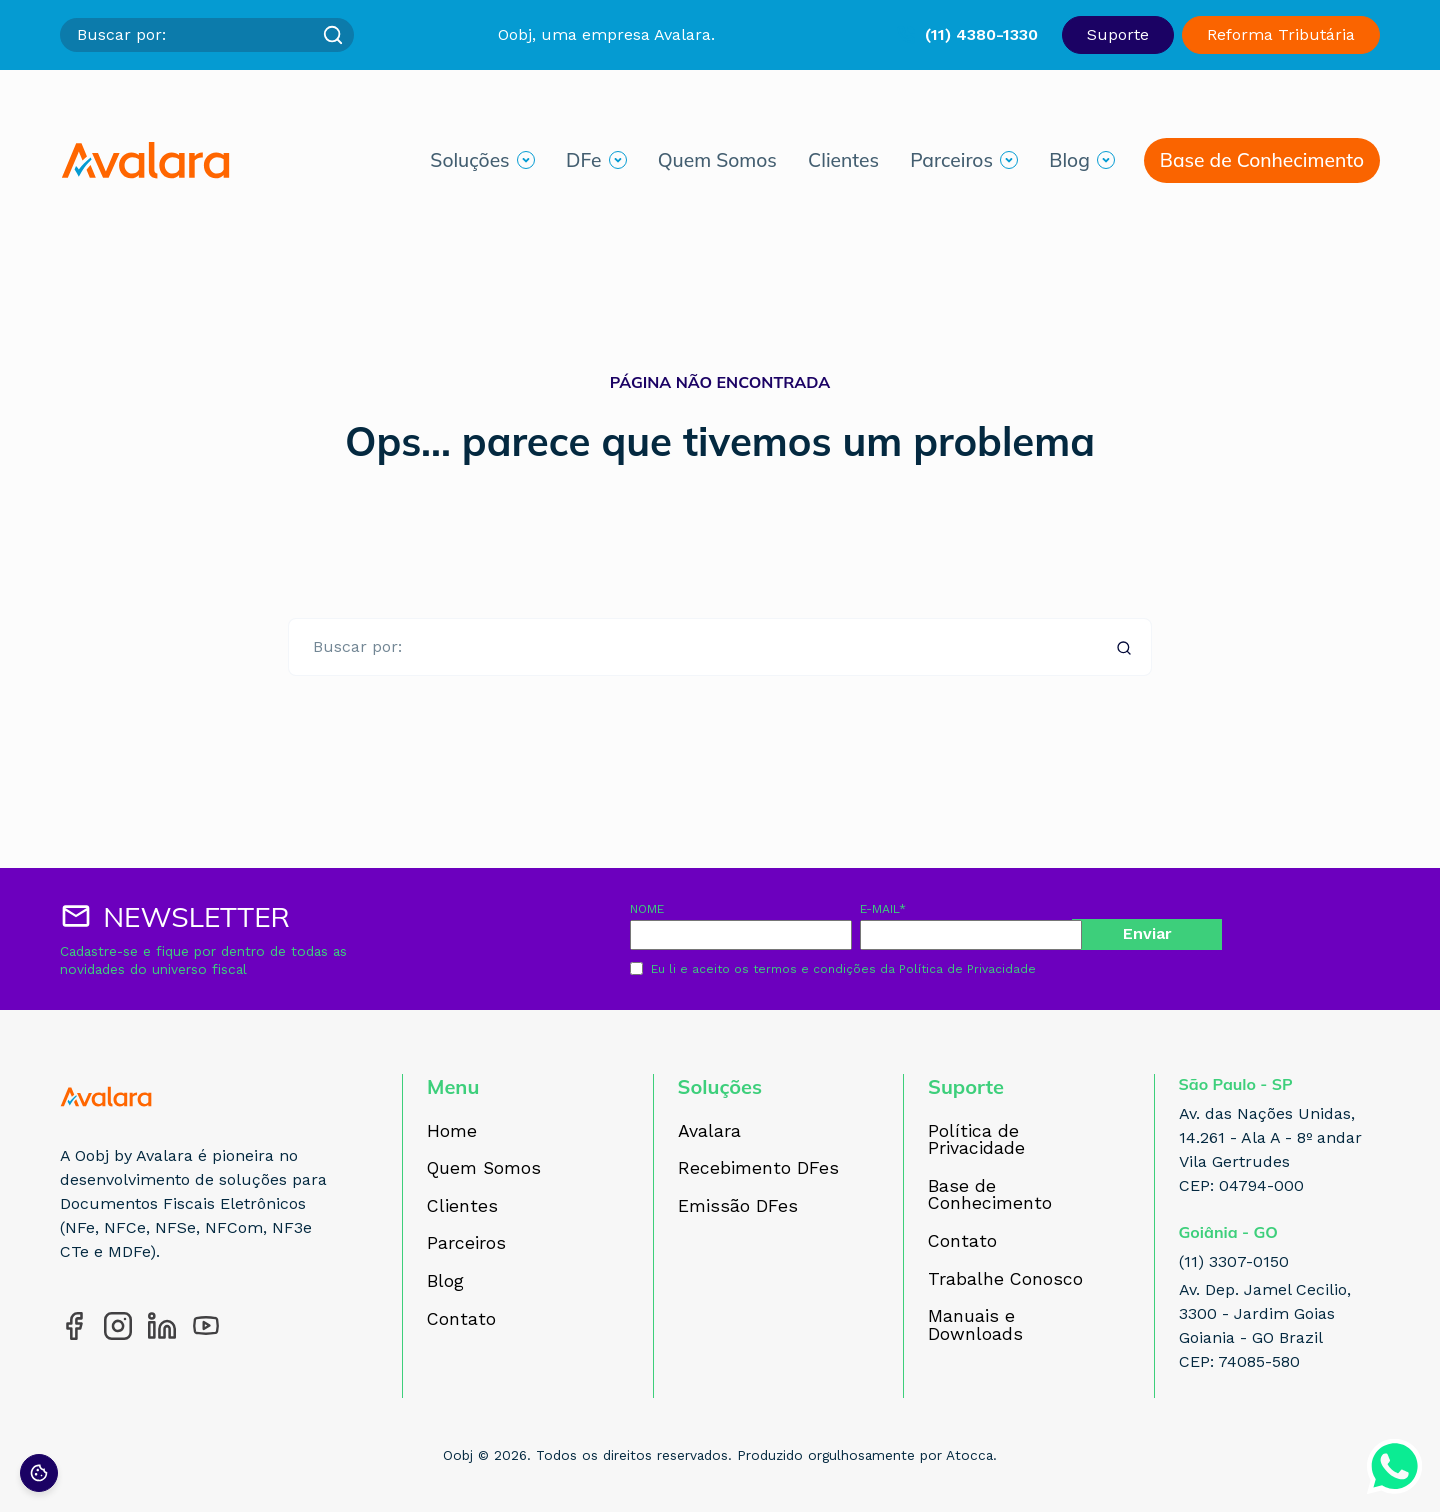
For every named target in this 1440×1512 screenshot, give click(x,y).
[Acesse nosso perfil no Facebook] (74, 1326)
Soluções (469, 163)
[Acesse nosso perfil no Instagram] (118, 1326)
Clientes (843, 163)
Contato (461, 1320)
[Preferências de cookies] (39, 1473)
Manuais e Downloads (975, 1325)
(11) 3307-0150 (1234, 1261)
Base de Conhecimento (1262, 163)
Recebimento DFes (758, 1169)
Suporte (1118, 34)
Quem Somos (717, 163)
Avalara (709, 1132)
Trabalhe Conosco (1005, 1280)
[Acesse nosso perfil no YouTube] (206, 1326)
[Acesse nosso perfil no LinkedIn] (162, 1326)
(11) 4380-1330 (981, 34)
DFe (583, 163)
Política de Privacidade (967, 969)
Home (452, 1132)
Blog (1069, 163)
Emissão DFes (738, 1207)
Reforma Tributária (1281, 34)
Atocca (969, 1455)
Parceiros (951, 163)
